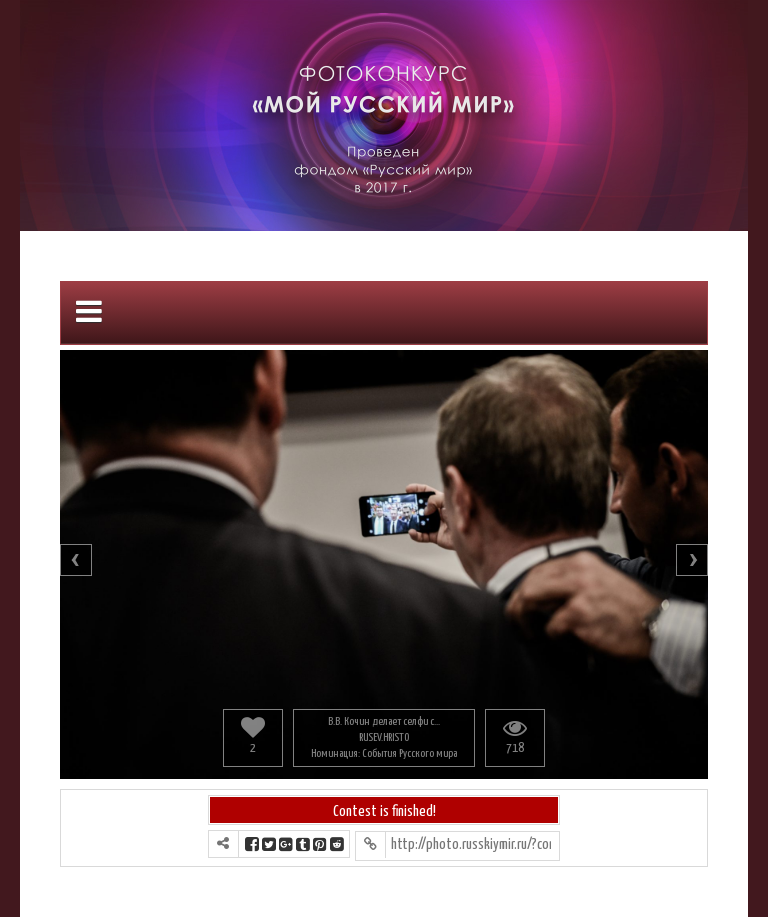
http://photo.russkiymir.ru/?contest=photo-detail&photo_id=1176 (471, 844)
